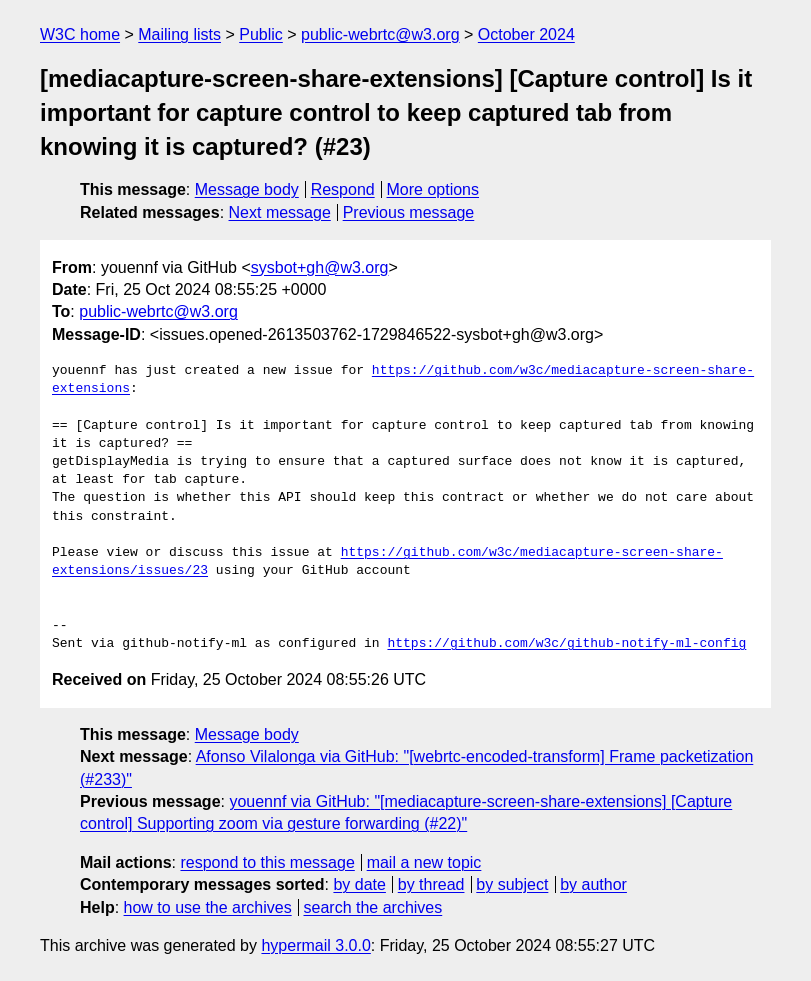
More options (433, 189)
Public (261, 34)
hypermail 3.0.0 (315, 945)
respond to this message (267, 862)
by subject (512, 884)
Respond (343, 189)
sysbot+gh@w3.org (320, 267)
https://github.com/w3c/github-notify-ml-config (566, 644)
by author (593, 884)
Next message (280, 212)
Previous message (409, 212)
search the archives (373, 907)
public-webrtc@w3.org (380, 34)
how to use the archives (208, 907)
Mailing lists (179, 34)
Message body (247, 189)
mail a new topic (424, 862)
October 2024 (526, 34)
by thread (431, 884)
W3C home (80, 34)
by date (359, 884)
